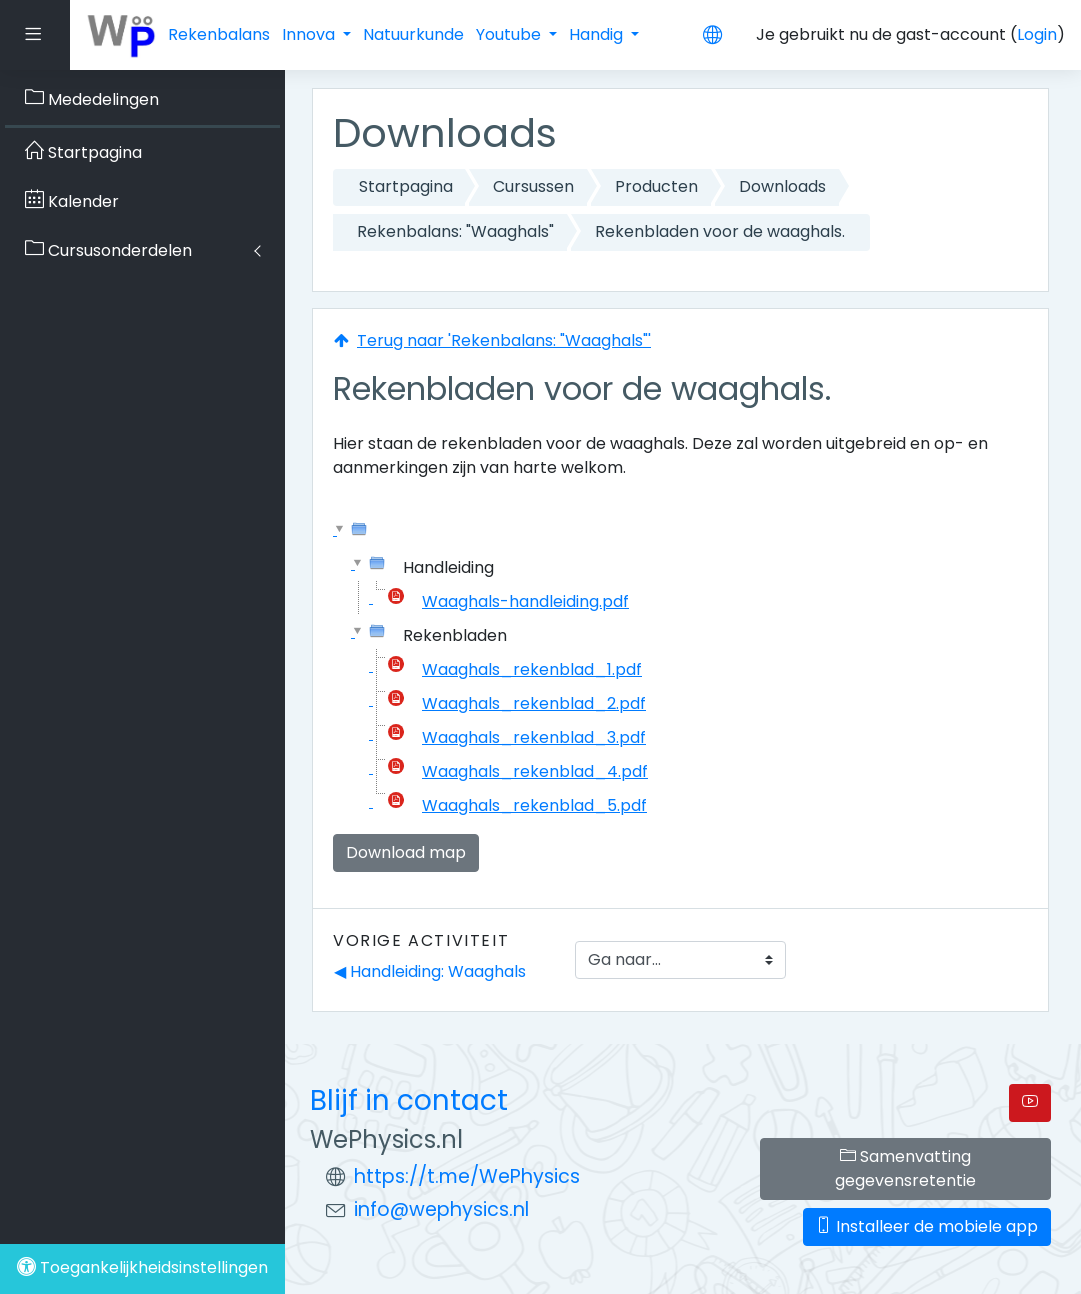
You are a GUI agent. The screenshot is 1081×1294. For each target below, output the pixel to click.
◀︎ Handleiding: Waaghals (430, 971)
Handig (598, 34)
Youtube (510, 34)
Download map (406, 852)
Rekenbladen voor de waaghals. (720, 231)
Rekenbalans (219, 34)
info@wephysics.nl (441, 1209)
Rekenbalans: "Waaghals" (455, 231)
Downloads (782, 186)
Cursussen (533, 186)
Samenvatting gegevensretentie (905, 1168)
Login (1037, 34)
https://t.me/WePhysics (467, 1176)
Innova (310, 34)
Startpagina (406, 186)
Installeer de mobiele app (927, 1226)
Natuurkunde (413, 34)
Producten (656, 186)
